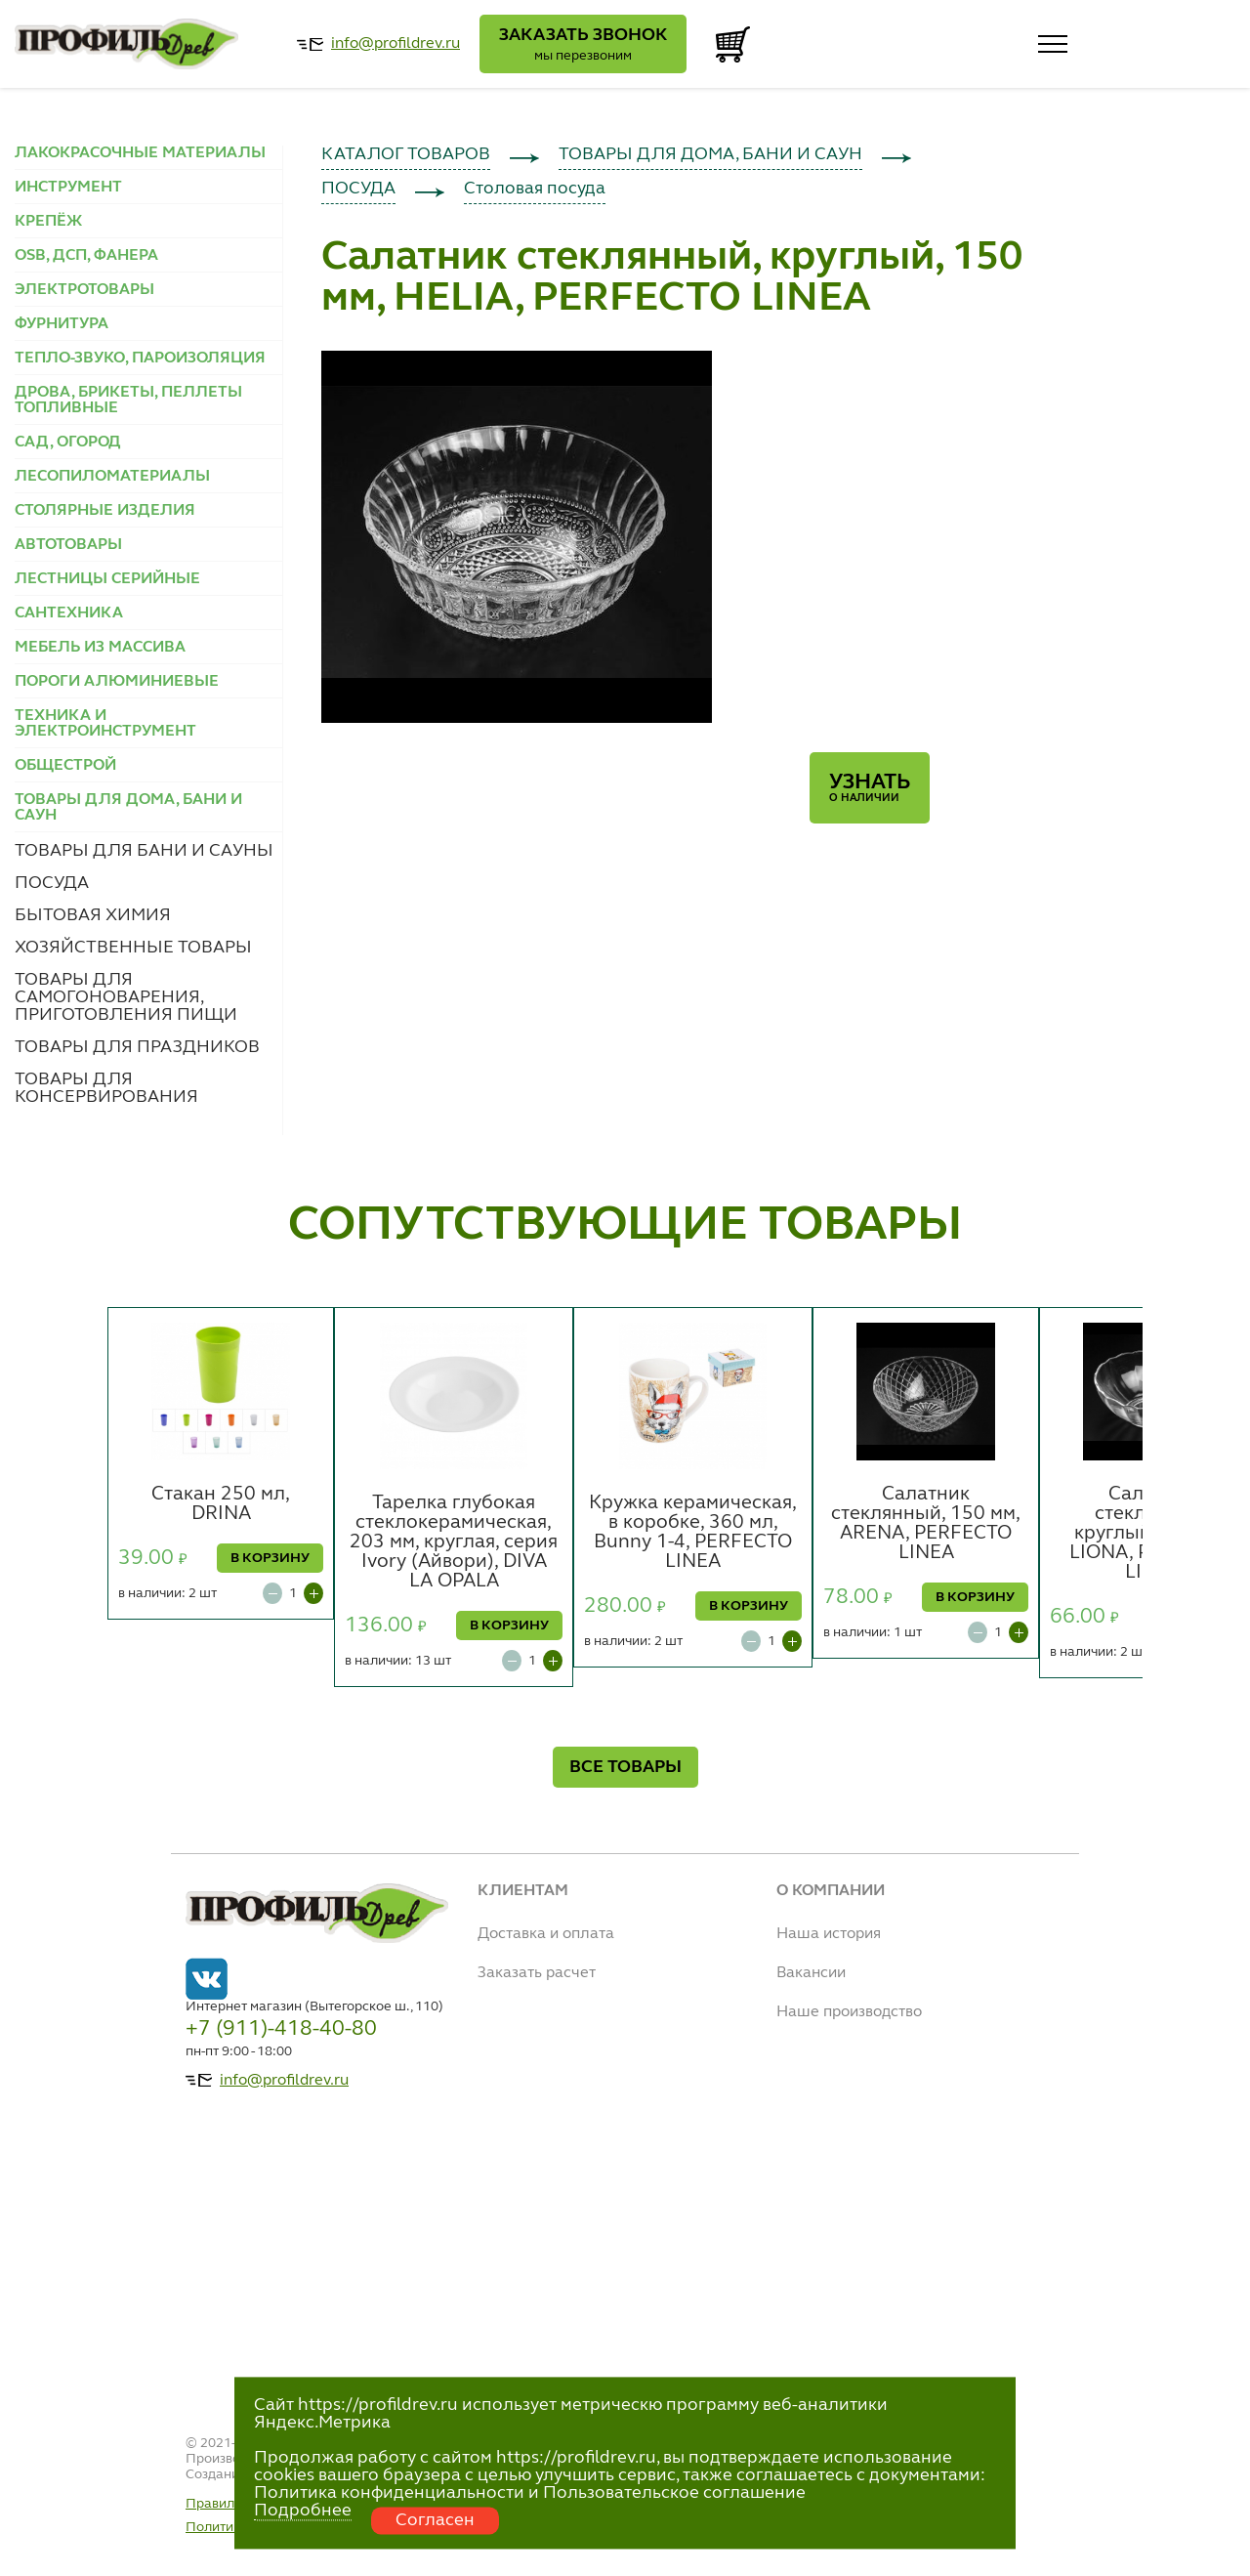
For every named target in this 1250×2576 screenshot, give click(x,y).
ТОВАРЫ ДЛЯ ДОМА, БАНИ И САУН (710, 154)
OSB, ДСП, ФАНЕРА (86, 256)
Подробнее (303, 2510)
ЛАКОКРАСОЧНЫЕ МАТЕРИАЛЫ (140, 153)
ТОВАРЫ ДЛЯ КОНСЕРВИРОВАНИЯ (106, 1088)
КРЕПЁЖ (48, 222)
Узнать (869, 788)
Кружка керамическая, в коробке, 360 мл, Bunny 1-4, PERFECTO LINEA (693, 1533)
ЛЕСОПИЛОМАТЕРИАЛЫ (112, 477)
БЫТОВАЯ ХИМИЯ (93, 915)
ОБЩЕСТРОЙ (65, 766)
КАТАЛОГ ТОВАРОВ (405, 154)
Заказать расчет (537, 1973)
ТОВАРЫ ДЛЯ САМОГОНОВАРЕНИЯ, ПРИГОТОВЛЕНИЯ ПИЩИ (126, 997)
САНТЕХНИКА (69, 613)
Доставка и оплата (546, 1934)
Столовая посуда (534, 188)
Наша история (828, 1934)
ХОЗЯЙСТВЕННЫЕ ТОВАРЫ (133, 947)
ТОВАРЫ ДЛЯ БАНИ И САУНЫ (144, 851)
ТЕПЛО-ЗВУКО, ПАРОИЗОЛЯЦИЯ (140, 358)
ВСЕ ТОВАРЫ (625, 1767)
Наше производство (849, 2012)
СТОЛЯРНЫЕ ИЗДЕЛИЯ (105, 511)
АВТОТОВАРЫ (68, 545)
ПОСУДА (52, 883)
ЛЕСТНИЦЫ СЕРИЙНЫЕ (107, 579)
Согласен (435, 2520)
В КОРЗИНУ (270, 1558)
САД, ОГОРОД (68, 442)
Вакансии (811, 1973)
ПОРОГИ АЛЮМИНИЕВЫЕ (117, 682)
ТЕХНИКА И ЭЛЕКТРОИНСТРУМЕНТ (105, 723)
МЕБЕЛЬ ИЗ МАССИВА (100, 647)
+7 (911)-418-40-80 (281, 2029)
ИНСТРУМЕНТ (68, 187)
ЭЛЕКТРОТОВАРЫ (84, 290)
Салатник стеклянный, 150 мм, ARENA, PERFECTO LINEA (926, 1524)
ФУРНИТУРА (61, 324)
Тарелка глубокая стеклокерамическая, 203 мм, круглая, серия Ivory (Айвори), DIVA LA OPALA (454, 1542)
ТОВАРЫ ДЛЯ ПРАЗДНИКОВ (137, 1047)
